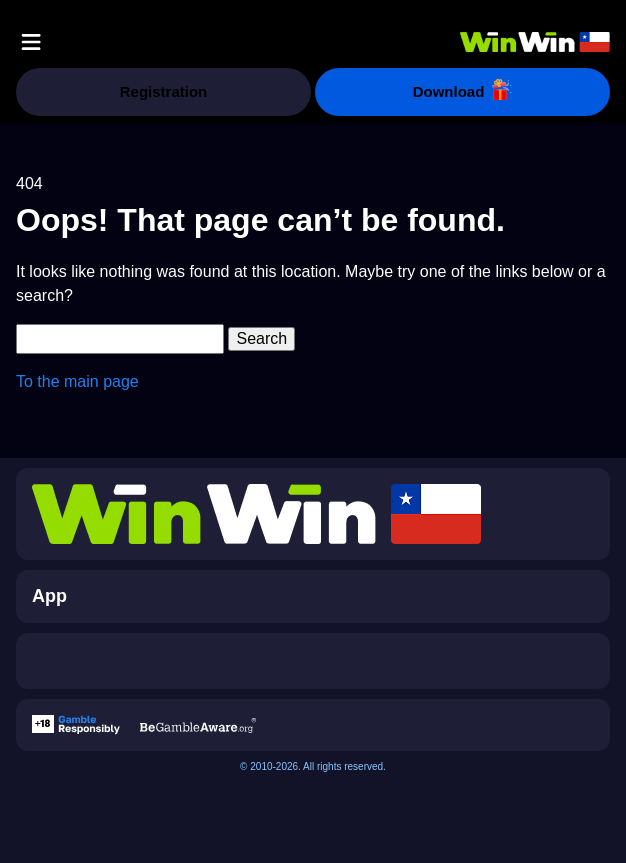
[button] (31, 42)
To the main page (77, 381)
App (49, 596)
